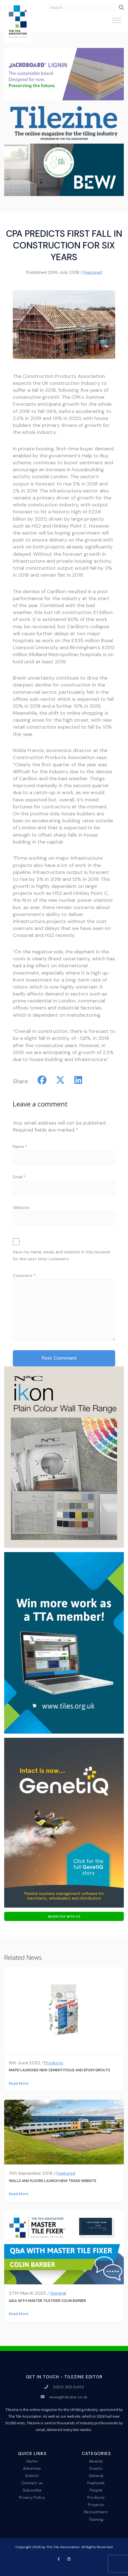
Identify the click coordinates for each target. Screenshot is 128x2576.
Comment (24, 1276)
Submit (32, 2475)
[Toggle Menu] (116, 23)
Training (96, 2519)
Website (21, 1207)
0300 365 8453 (68, 2386)
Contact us (32, 2482)
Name (20, 1146)
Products (53, 2063)
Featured (92, 272)
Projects (96, 2504)
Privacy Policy (32, 2497)
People (96, 2490)
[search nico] (81, 7)
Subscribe (32, 2490)
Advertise (32, 2468)
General (58, 2293)
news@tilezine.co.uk (68, 2396)
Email (19, 1177)
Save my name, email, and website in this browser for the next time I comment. (61, 1255)
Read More (18, 2083)
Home (32, 2460)
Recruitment (96, 2511)
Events (96, 2468)
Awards (96, 2460)
